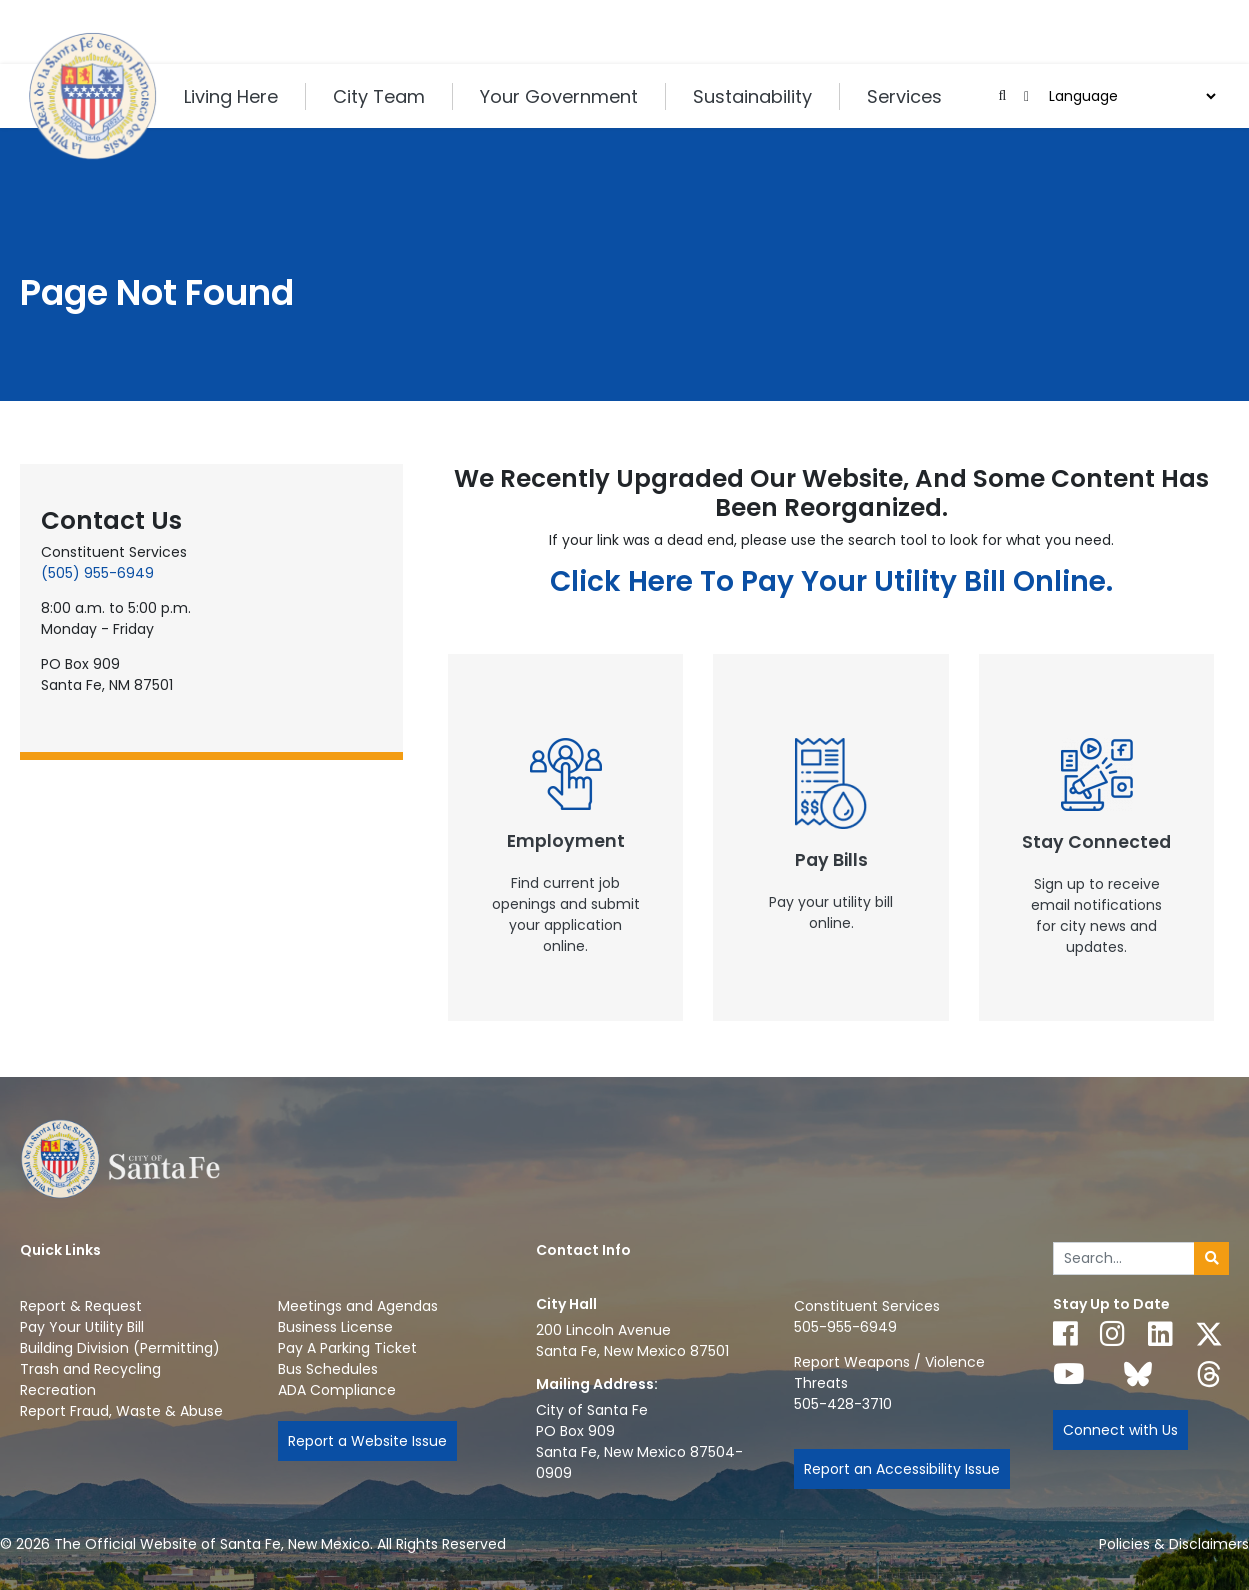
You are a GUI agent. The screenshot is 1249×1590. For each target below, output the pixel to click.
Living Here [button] (231, 96)
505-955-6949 (845, 1327)
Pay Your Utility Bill (82, 1327)
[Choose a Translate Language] (1130, 96)
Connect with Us (1120, 1430)
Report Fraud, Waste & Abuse (121, 1411)
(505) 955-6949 (97, 573)
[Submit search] (1211, 1259)
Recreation (58, 1390)
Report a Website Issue (367, 1441)
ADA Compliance (337, 1390)
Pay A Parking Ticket (347, 1348)
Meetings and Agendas (358, 1306)
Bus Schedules (328, 1369)
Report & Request (81, 1306)
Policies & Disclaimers (1174, 1544)
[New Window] (566, 837)
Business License (335, 1327)
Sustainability (752, 96)
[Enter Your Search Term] (1124, 1259)
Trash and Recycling (90, 1369)
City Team (379, 96)
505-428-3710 (843, 1404)
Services (904, 96)
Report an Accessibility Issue (902, 1469)
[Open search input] (1002, 96)
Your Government (559, 96)
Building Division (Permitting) (120, 1348)
